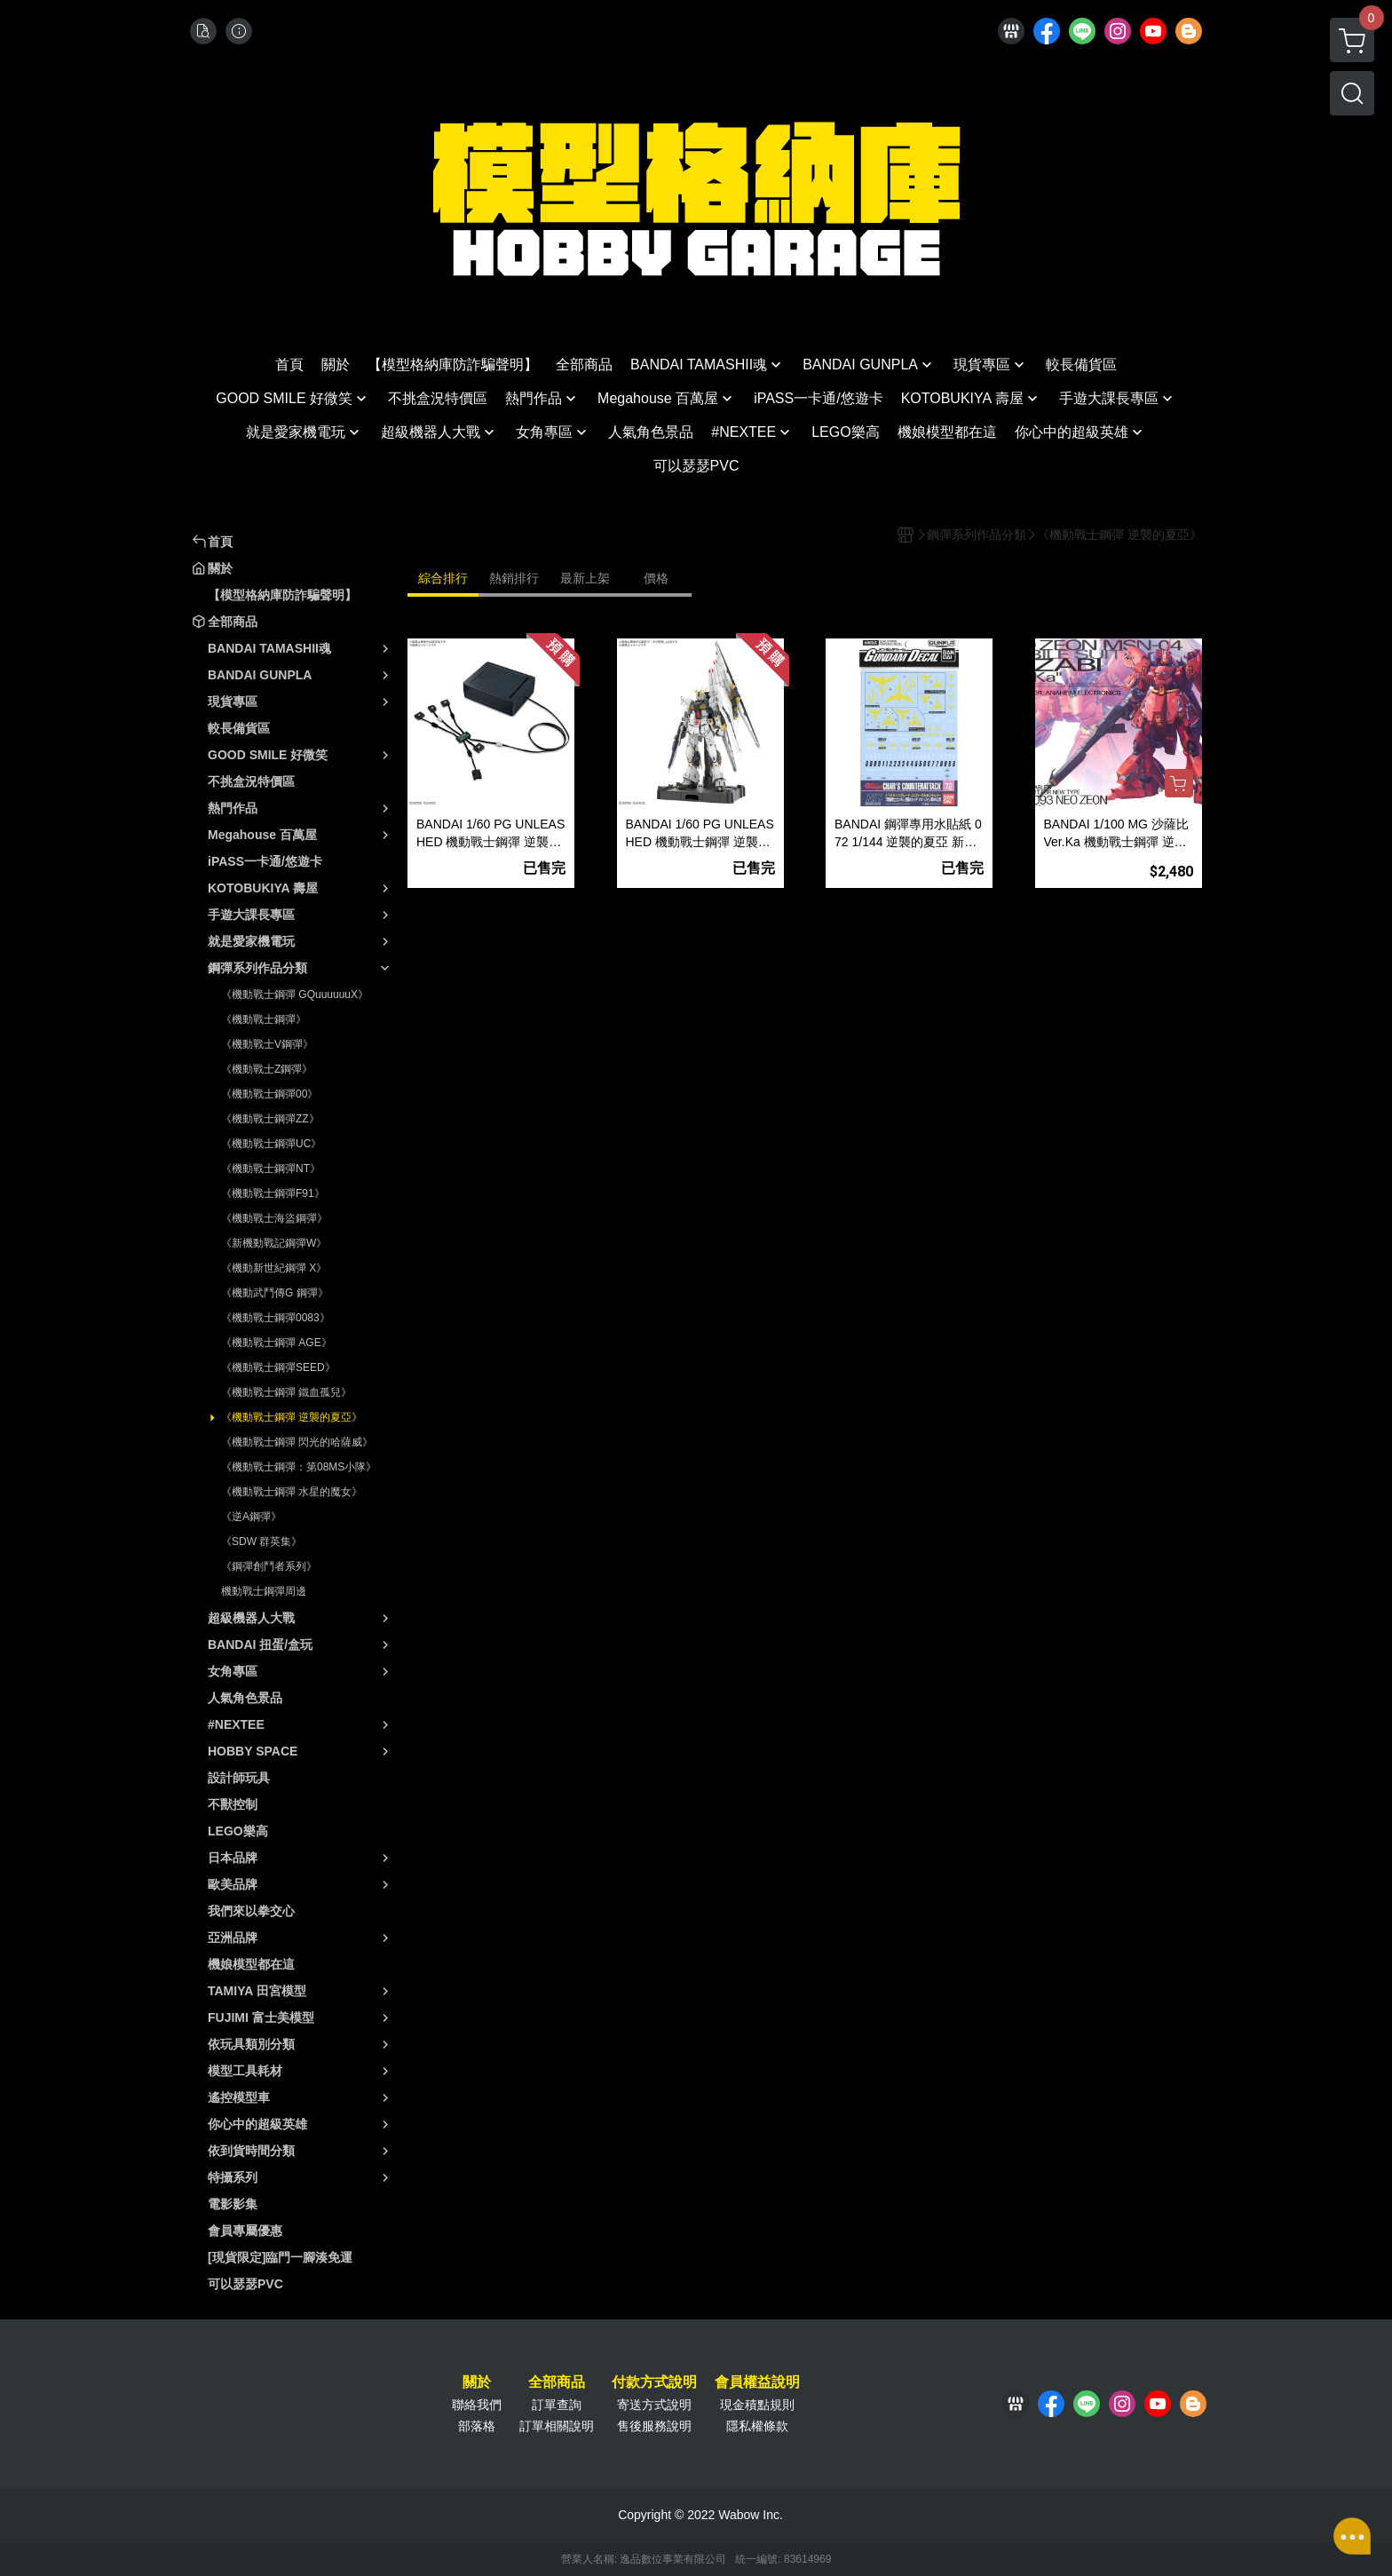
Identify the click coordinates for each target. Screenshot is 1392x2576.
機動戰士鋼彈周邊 (263, 1591)
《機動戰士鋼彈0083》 (275, 1318)
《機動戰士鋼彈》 (263, 1019)
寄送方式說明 (654, 2404)
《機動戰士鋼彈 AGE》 (276, 1342)
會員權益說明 (757, 2382)
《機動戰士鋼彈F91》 (273, 1193)
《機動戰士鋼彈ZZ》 (270, 1119)
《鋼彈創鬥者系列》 (269, 1566)
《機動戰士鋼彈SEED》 (278, 1367)
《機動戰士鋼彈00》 (269, 1094)
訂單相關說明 (556, 2426)
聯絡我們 (477, 2404)
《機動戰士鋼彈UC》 (271, 1143)
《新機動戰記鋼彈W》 (274, 1243)
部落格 (476, 2426)
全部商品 (556, 2382)
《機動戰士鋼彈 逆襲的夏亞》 (291, 1417)
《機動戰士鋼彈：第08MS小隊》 (298, 1467)
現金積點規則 (757, 2404)
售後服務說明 (654, 2426)
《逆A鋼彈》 (251, 1516)
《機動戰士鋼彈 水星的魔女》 (291, 1492)
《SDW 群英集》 (261, 1541)
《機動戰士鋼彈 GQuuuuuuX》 (294, 994)
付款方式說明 (654, 2382)
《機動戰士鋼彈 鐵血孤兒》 (286, 1392)
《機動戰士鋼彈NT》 (270, 1168)
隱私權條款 (757, 2426)
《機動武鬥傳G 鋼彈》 (274, 1293)
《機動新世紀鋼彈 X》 (274, 1268)
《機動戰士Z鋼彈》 (266, 1069)
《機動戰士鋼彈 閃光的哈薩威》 (297, 1442)
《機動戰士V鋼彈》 (267, 1044)
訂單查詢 (556, 2404)
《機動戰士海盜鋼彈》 (274, 1218)
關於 (477, 2382)
